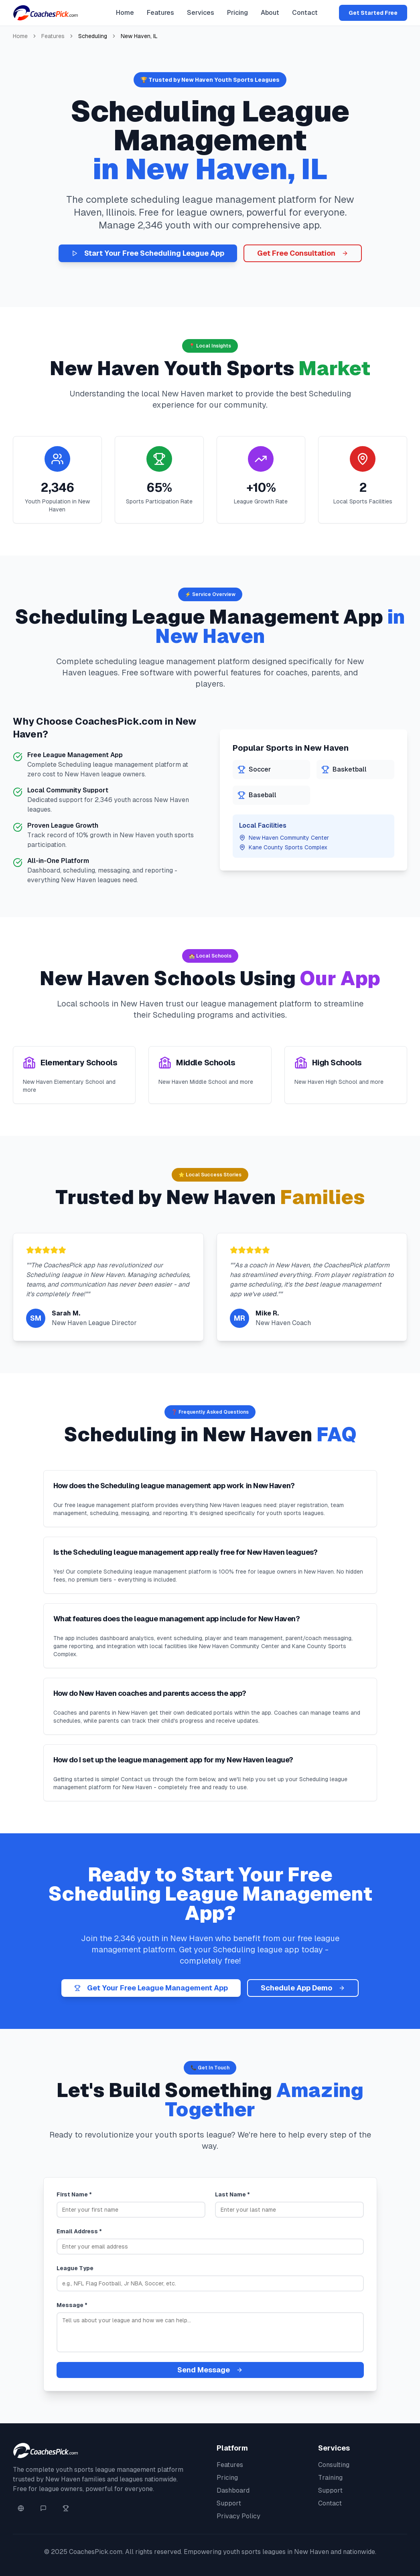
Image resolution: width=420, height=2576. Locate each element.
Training (330, 2477)
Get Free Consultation (302, 253)
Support (229, 2503)
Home (125, 12)
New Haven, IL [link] (139, 36)
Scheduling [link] (92, 36)
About (270, 12)
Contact (305, 12)
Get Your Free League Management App (151, 1988)
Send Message (210, 2370)
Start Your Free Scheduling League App (147, 253)
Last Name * (232, 2194)
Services (200, 12)
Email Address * (79, 2231)
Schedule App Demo (303, 1988)
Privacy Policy (238, 2516)
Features (160, 12)
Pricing (237, 12)
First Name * (74, 2194)
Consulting (333, 2465)
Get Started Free (373, 13)
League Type (75, 2268)
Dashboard (233, 2490)
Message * (72, 2305)
